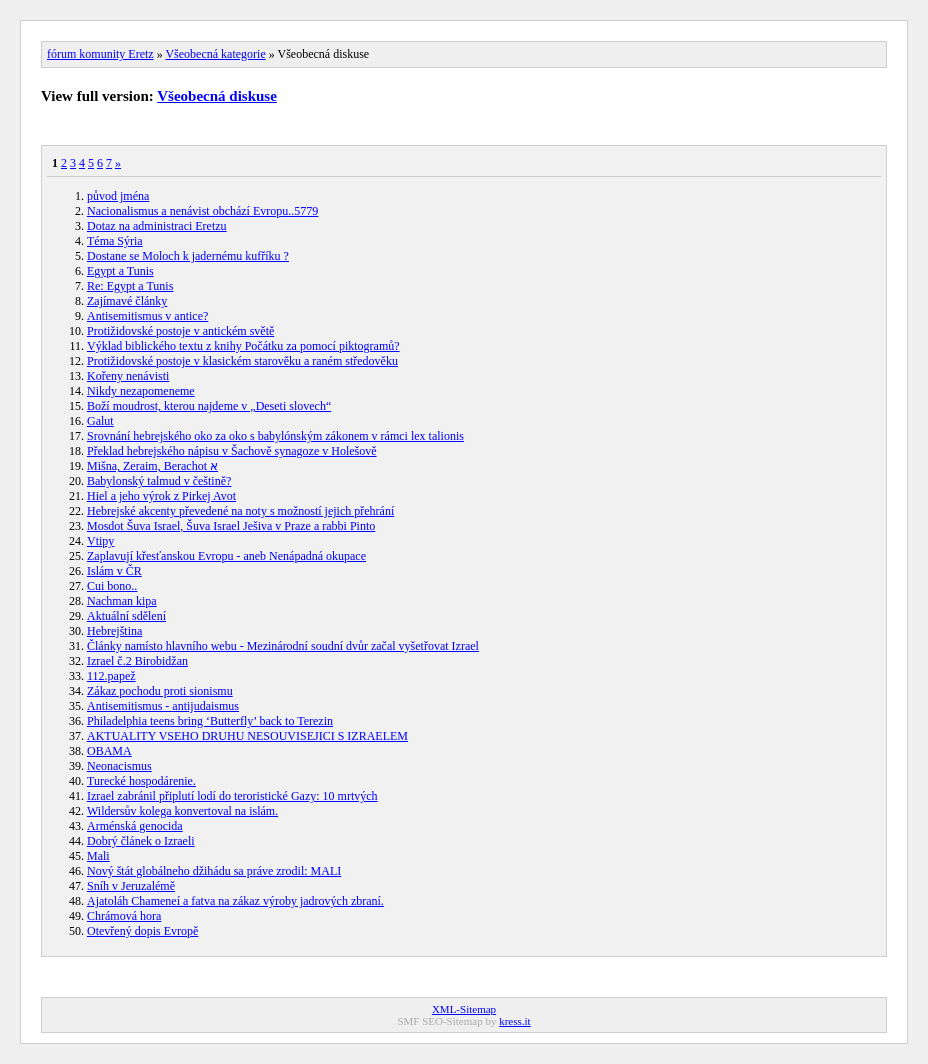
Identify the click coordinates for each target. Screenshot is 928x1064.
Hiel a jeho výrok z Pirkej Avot (161, 496)
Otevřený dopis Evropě (142, 931)
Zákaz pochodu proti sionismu (160, 691)
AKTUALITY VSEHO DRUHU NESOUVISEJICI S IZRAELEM (247, 736)
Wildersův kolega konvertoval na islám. (182, 811)
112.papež (111, 676)
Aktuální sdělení (126, 616)
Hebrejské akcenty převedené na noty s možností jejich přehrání (240, 511)
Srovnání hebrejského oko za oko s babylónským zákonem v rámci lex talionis (275, 436)
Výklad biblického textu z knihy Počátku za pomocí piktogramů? (243, 346)
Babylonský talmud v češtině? (159, 481)
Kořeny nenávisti (128, 376)
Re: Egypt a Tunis (130, 286)
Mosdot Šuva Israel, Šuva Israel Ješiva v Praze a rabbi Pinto (231, 526)
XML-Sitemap (464, 1009)
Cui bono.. (112, 586)
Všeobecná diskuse (217, 96)
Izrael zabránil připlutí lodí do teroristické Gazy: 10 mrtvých (232, 796)
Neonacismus (119, 766)
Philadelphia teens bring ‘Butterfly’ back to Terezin (210, 721)
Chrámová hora (124, 916)
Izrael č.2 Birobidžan (137, 661)
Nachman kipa (122, 601)
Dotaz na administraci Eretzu (157, 226)
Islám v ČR (114, 571)
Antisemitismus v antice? (147, 316)
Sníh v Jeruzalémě (131, 886)
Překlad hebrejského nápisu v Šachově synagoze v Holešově (232, 451)
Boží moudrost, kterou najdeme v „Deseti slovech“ (209, 406)
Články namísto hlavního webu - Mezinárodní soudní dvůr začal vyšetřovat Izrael (283, 646)
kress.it (514, 1021)
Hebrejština (114, 631)
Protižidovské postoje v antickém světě (180, 331)
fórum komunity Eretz (100, 54)
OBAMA (109, 751)
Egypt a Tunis (120, 271)
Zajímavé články (127, 301)
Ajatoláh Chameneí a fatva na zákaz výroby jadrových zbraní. (235, 901)
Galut (100, 421)
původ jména (118, 196)
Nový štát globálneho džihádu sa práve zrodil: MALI (214, 871)
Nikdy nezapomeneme (141, 391)
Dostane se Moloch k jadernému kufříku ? (188, 256)
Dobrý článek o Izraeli (141, 841)
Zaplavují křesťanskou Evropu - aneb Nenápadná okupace (226, 556)
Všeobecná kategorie (215, 54)
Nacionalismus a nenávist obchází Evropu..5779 (202, 211)
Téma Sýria (115, 241)
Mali (98, 856)
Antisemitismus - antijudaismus (163, 706)
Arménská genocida (135, 826)
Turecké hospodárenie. (141, 781)
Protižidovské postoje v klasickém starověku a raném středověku (242, 361)
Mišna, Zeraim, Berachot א (152, 466)
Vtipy (100, 541)
